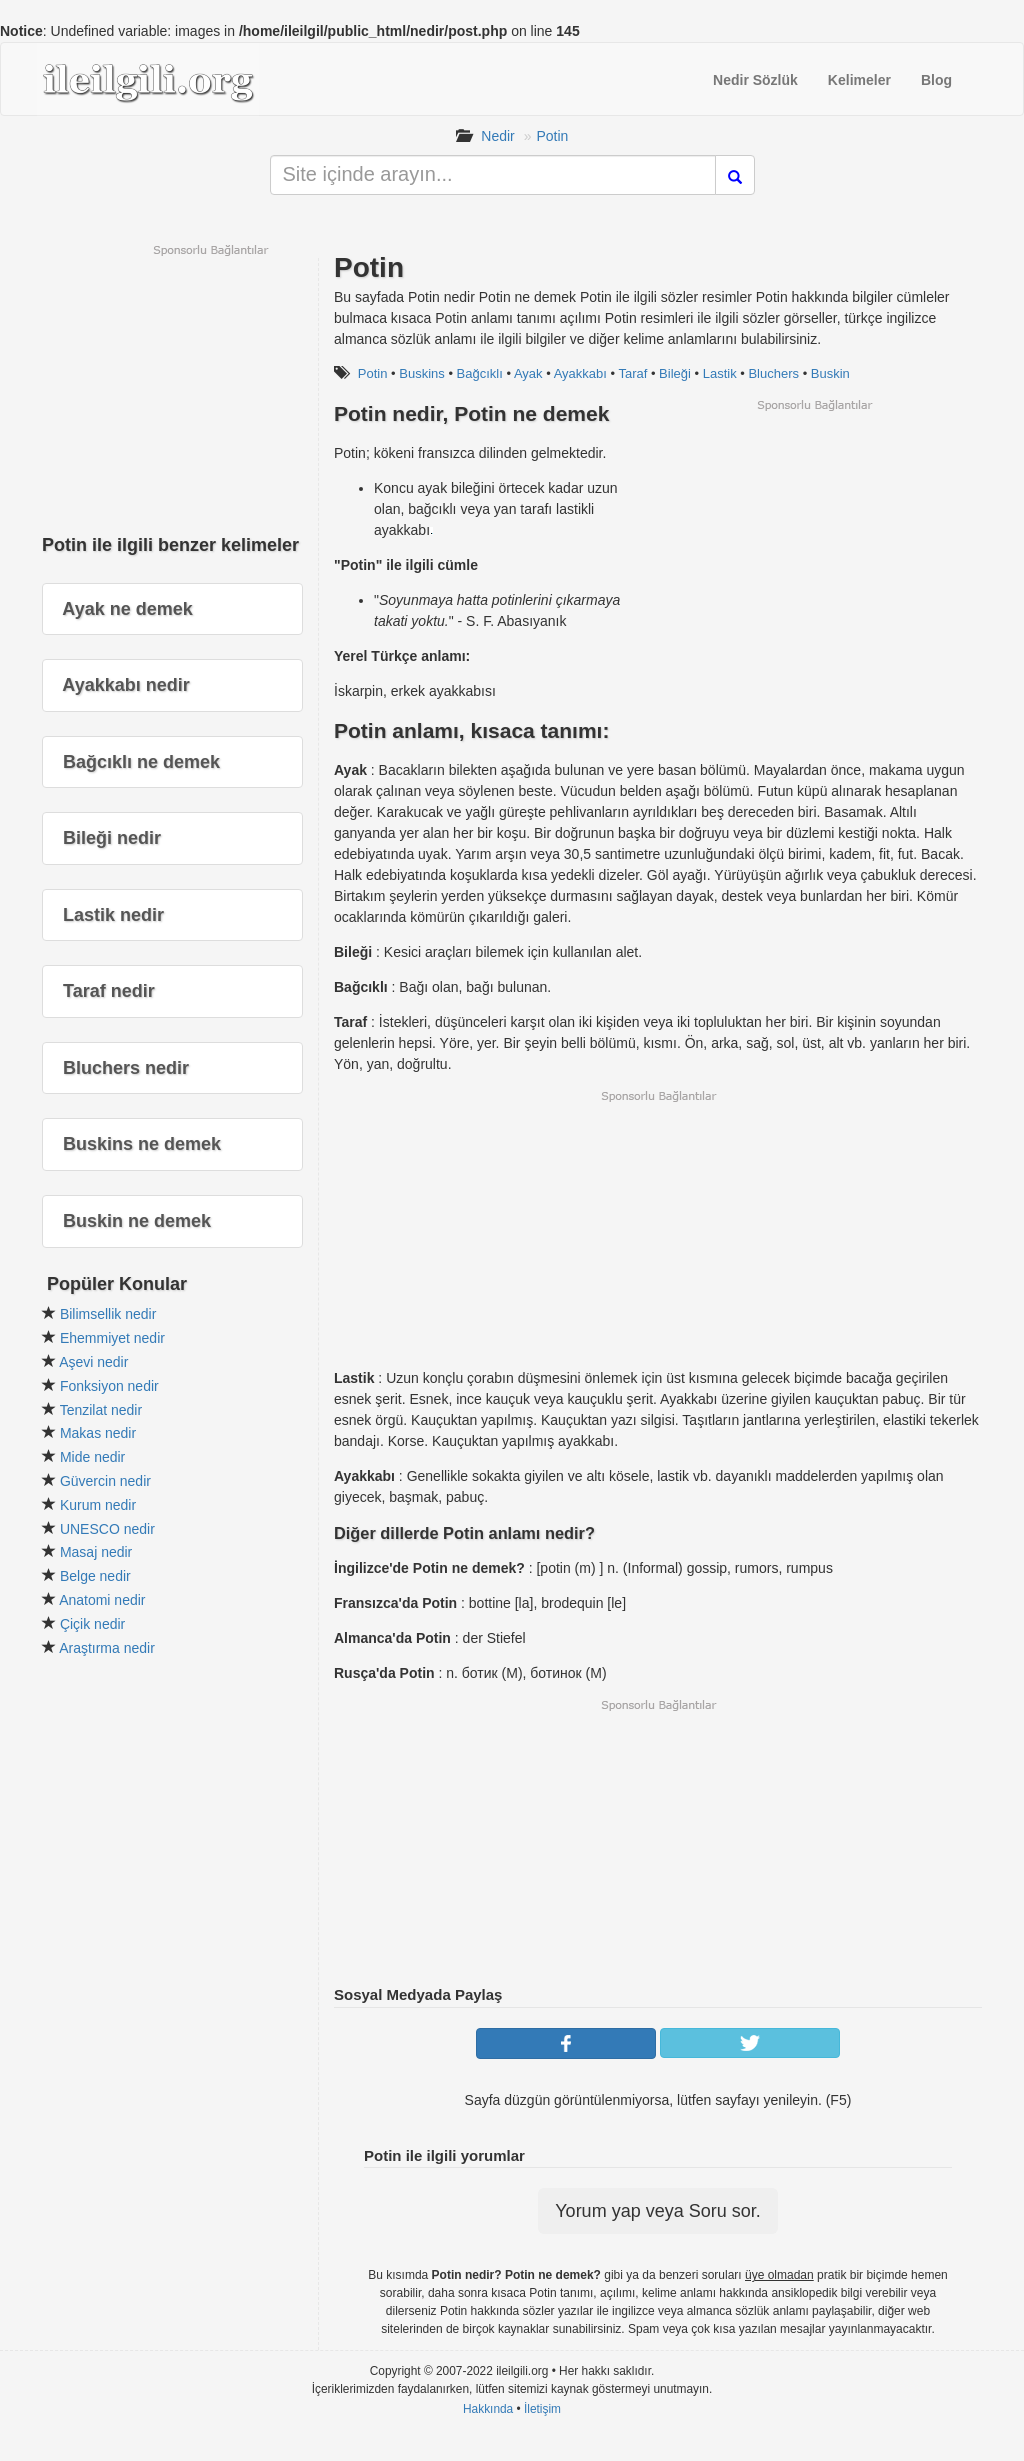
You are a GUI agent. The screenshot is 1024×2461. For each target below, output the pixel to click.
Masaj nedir (96, 1552)
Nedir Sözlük (755, 80)
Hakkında (488, 2409)
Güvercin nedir (105, 1481)
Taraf (632, 373)
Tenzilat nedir (101, 1410)
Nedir (497, 136)
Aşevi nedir (93, 1362)
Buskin (830, 373)
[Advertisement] (814, 553)
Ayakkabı (580, 373)
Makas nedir (98, 1433)
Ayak (528, 373)
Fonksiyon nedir (109, 1386)
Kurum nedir (98, 1505)
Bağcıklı (480, 373)
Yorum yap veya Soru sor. (657, 2211)
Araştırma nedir (107, 1648)
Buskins (422, 373)
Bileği (675, 373)
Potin (552, 136)
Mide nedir (92, 1457)
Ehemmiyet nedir (112, 1338)
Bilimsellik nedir (108, 1314)
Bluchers (773, 373)
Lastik (720, 373)
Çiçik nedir (92, 1624)
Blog (936, 80)
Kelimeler (859, 80)
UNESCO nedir (107, 1529)
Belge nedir (95, 1576)
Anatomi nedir (102, 1600)
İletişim (542, 2409)
